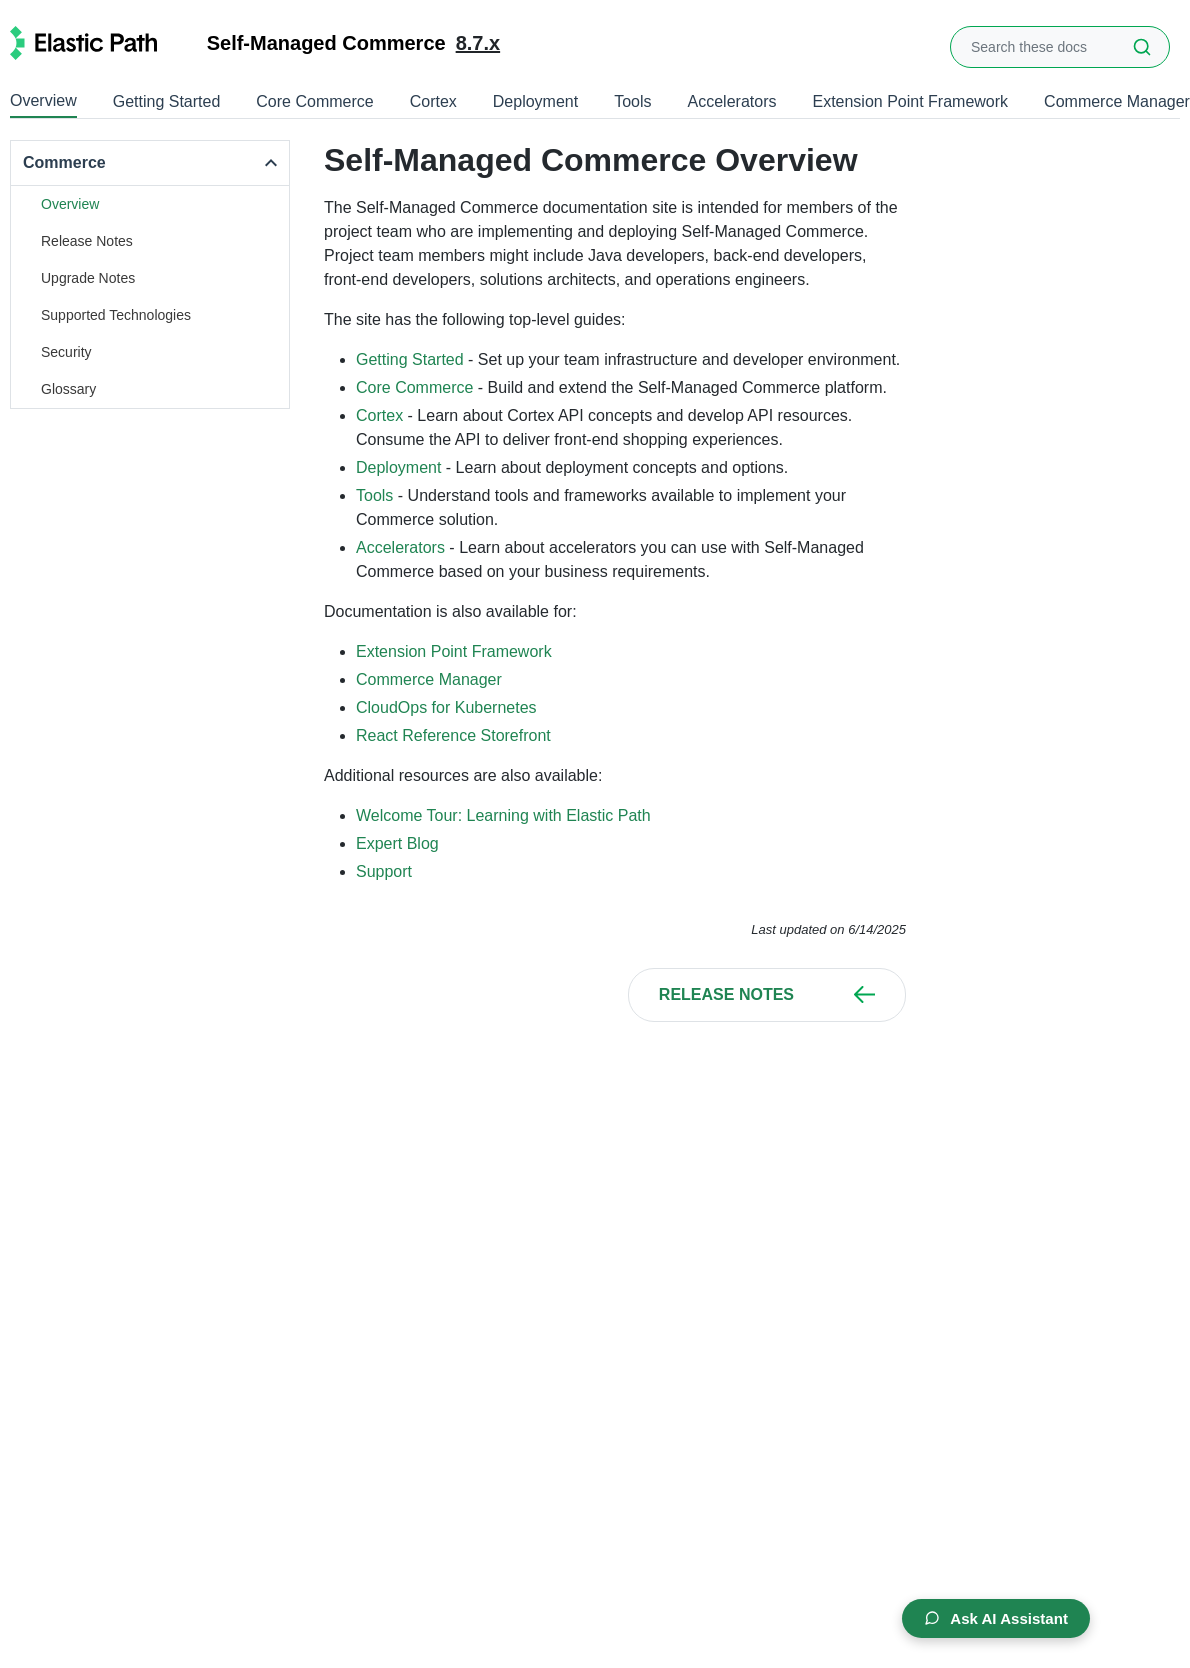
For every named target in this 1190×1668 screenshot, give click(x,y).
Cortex (433, 101)
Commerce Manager (1117, 101)
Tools (632, 101)
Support (384, 871)
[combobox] (1060, 47)
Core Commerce (314, 101)
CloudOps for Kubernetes (446, 707)
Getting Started (167, 101)
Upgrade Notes (88, 278)
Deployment (535, 101)
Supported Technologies (116, 315)
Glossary (68, 389)
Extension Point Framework (910, 101)
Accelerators (732, 101)
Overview (43, 100)
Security (66, 352)
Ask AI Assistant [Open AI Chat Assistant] (990, 1616)
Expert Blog (397, 843)
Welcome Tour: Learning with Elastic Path (503, 815)
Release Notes (87, 241)
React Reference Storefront (453, 735)
